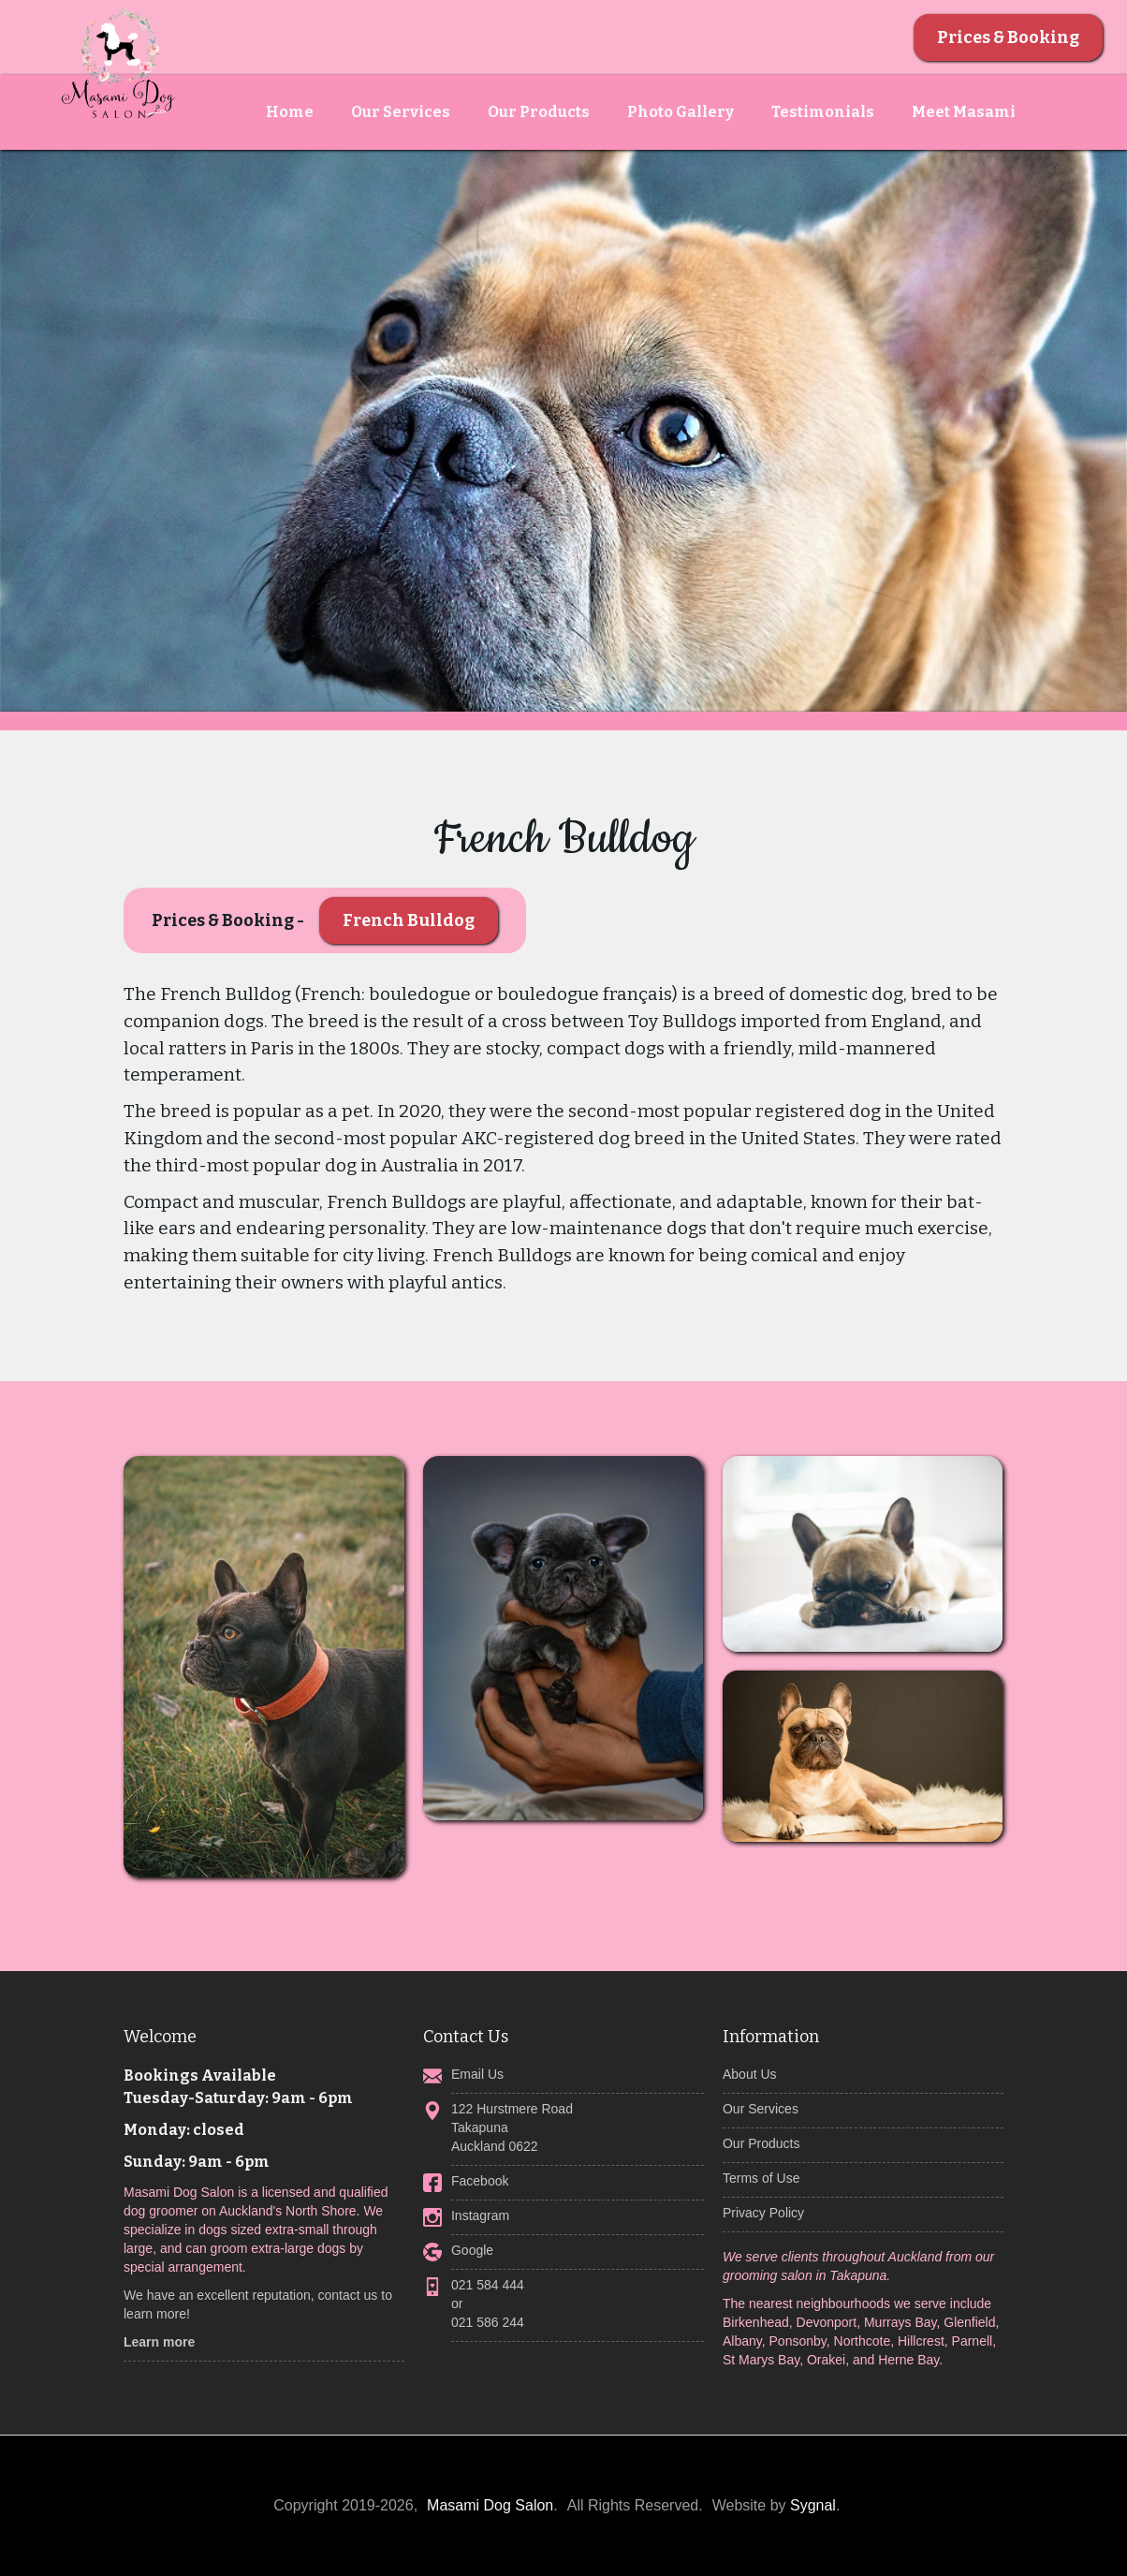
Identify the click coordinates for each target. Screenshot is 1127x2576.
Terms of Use (761, 2178)
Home (290, 112)
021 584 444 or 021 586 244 (487, 2303)
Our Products (539, 112)
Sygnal (813, 2505)
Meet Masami (964, 112)
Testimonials (822, 112)
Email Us (477, 2074)
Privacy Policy (763, 2212)
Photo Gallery (680, 112)
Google (472, 2250)
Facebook (479, 2180)
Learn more (159, 2341)
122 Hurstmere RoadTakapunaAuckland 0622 (512, 2127)
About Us (750, 2074)
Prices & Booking (1008, 37)
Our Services (400, 112)
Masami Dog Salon (490, 2505)
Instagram (480, 2215)
